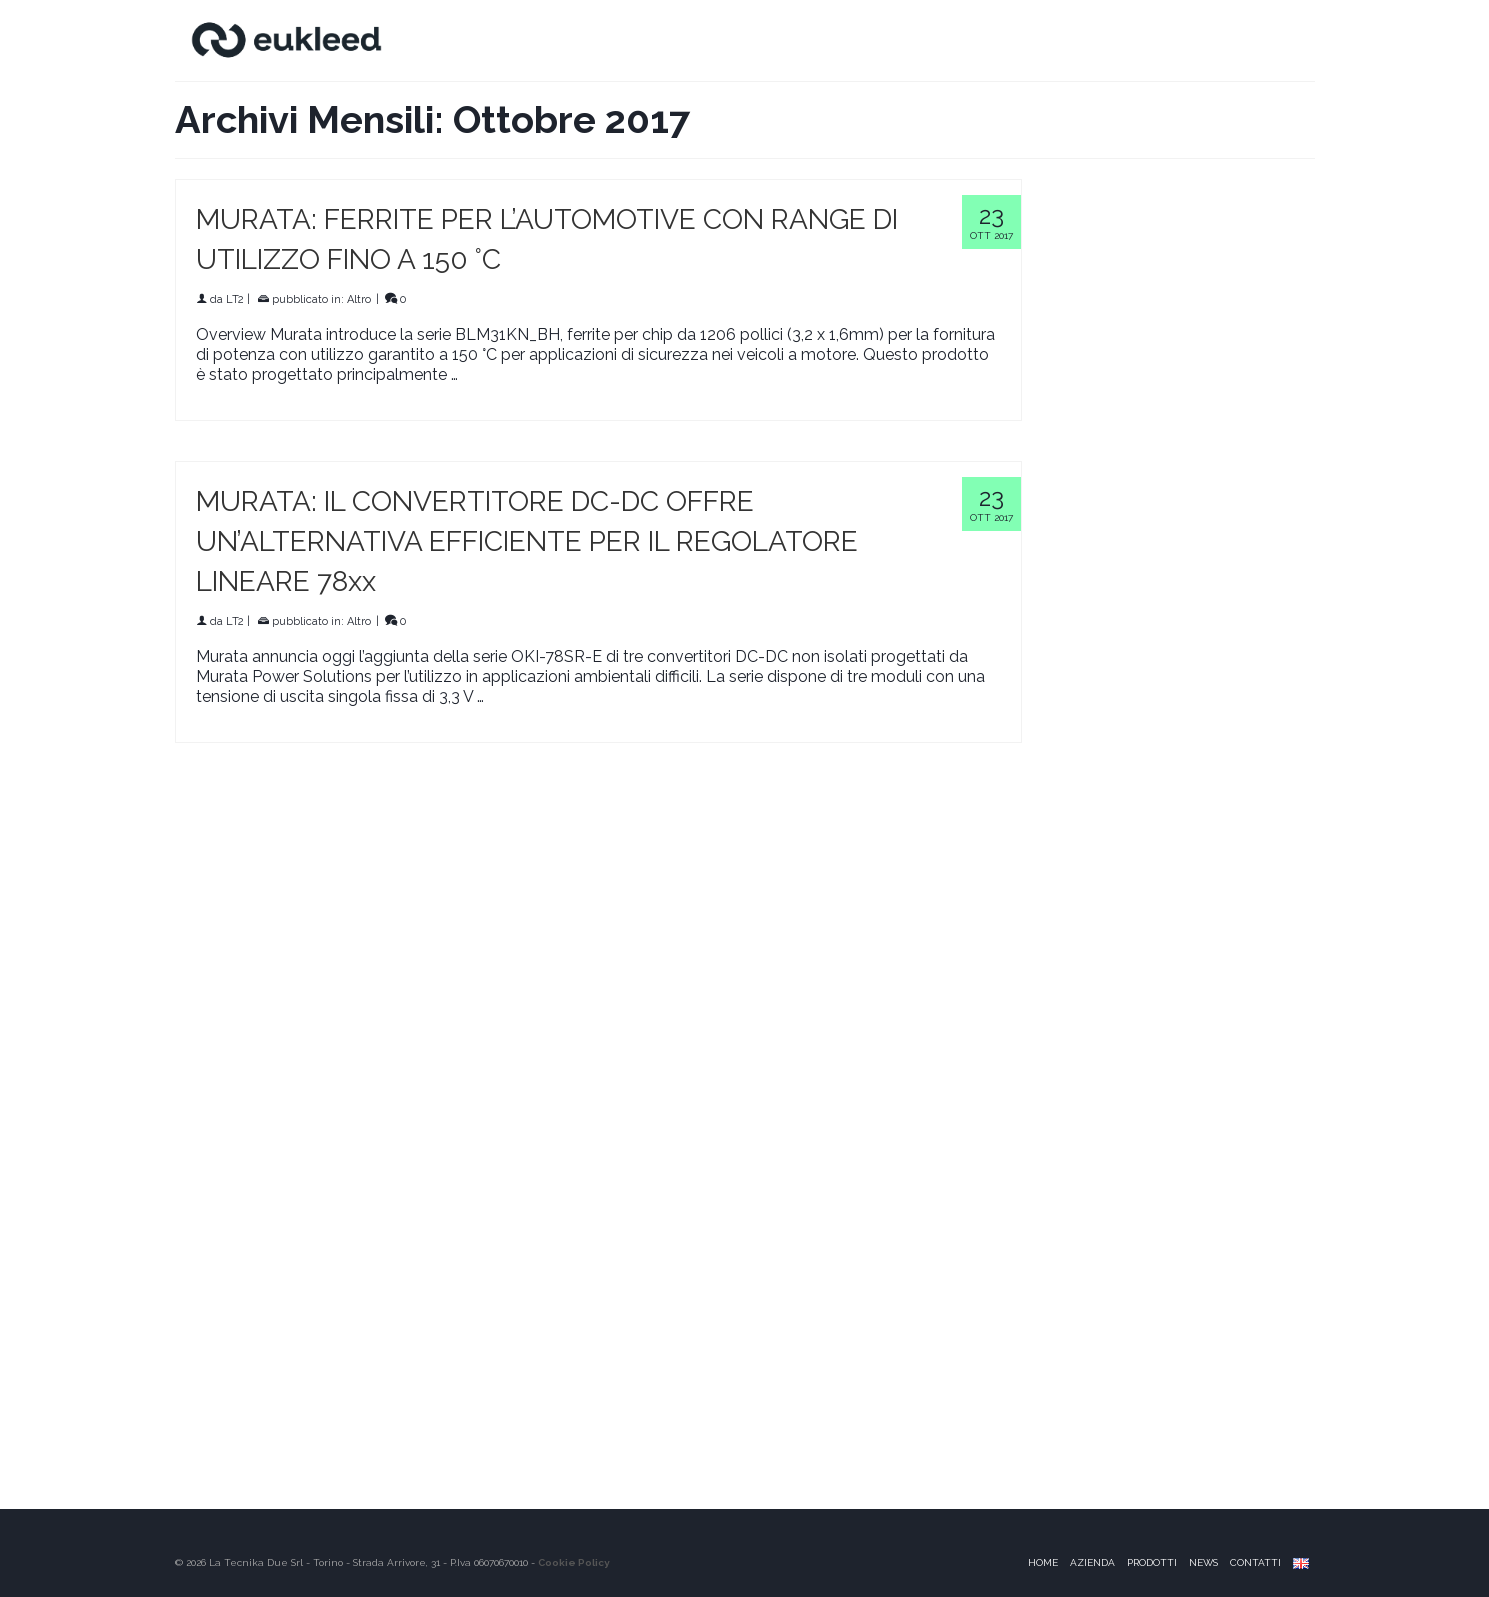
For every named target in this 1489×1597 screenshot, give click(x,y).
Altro (359, 299)
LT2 (235, 299)
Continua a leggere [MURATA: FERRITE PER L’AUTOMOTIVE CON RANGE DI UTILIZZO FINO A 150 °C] (531, 374)
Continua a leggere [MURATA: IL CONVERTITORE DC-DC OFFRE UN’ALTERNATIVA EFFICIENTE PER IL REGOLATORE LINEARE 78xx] (557, 696)
